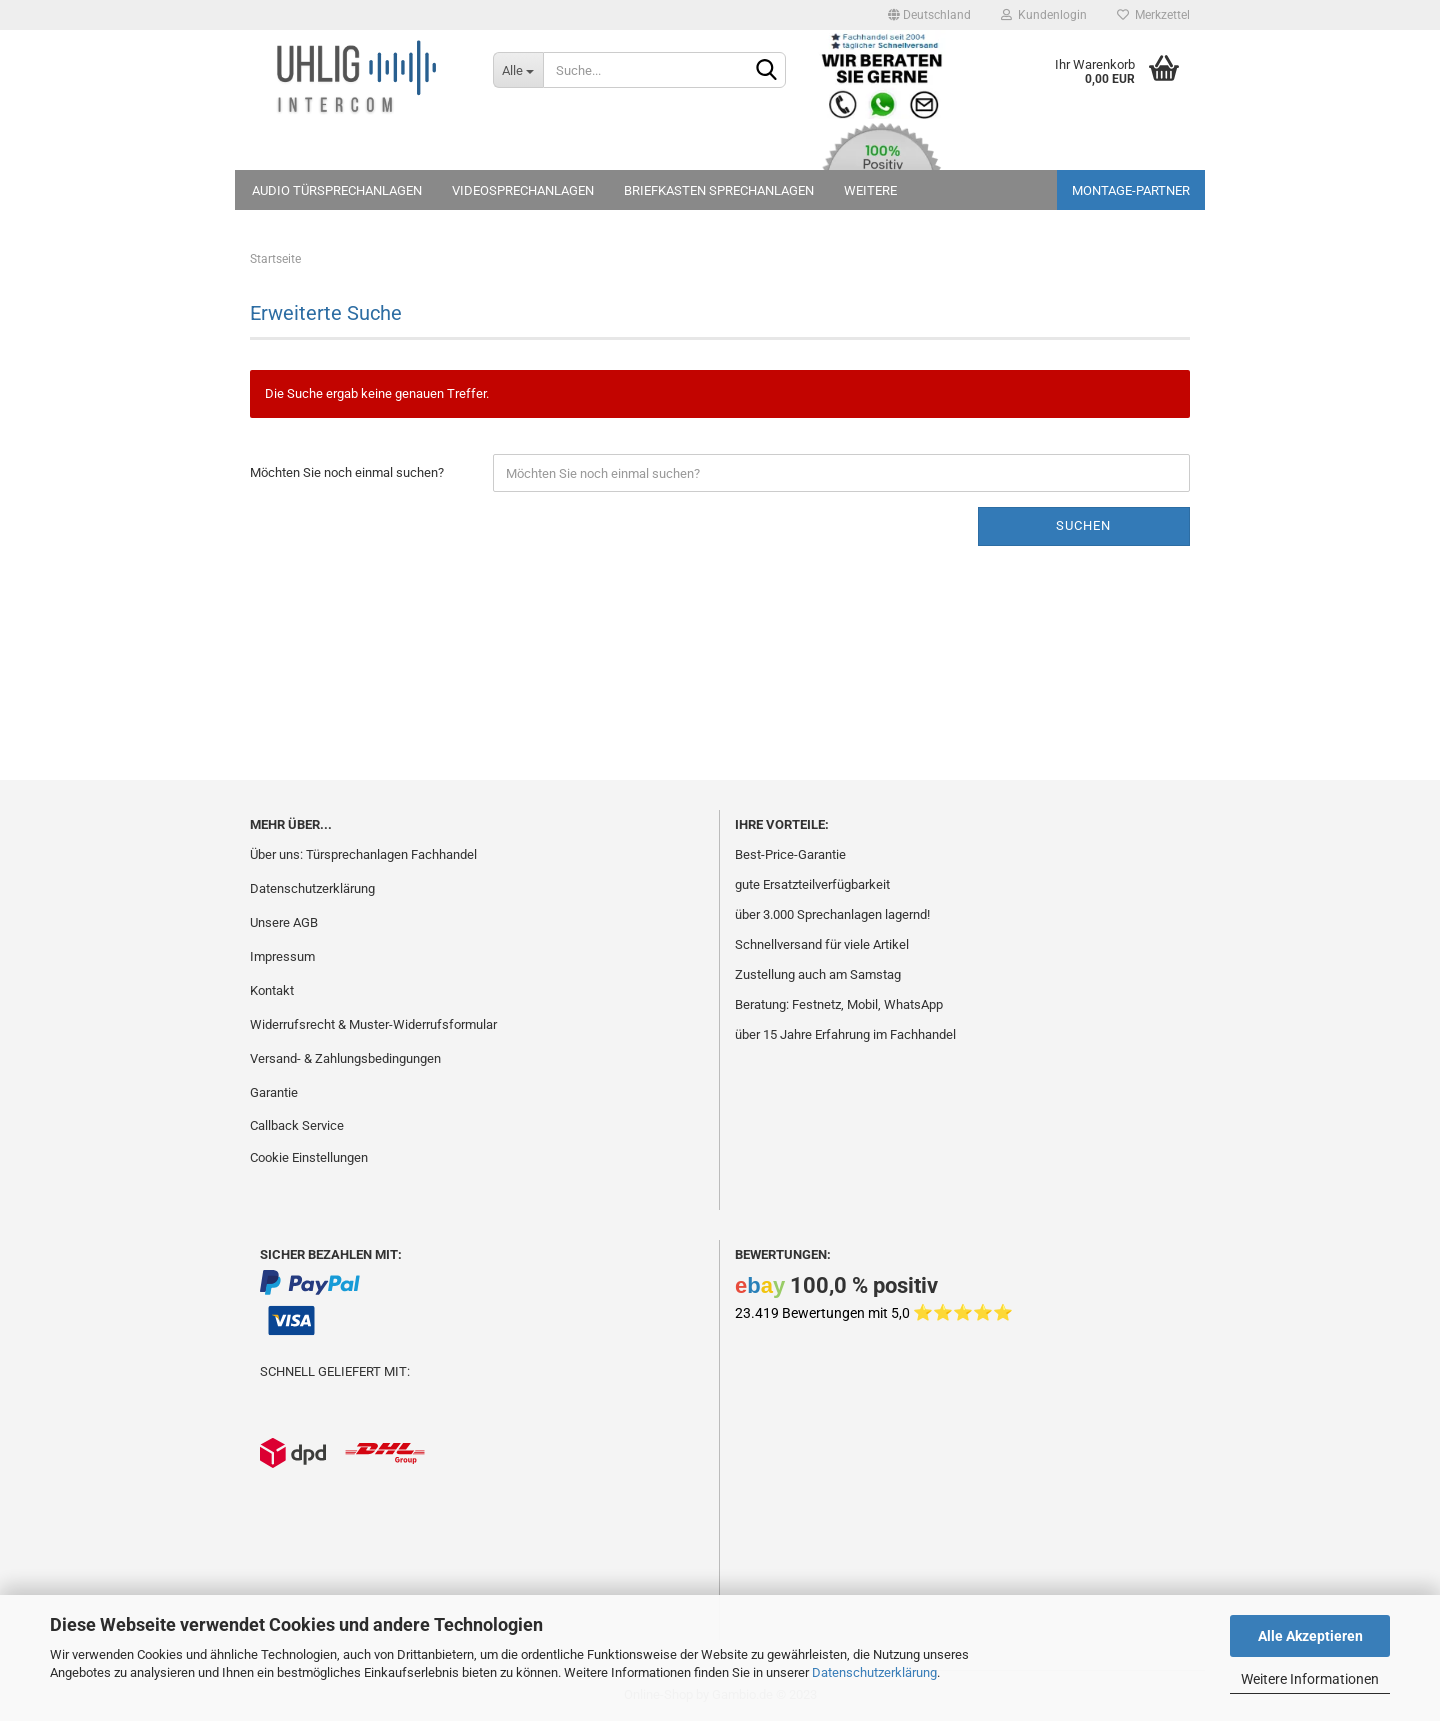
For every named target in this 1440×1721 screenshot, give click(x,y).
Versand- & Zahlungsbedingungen (345, 1058)
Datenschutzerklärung (874, 1672)
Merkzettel (1153, 15)
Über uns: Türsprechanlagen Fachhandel (363, 854)
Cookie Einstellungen (309, 1157)
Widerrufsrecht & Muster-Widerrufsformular (373, 1024)
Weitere (870, 190)
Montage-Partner (1131, 190)
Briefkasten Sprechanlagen (719, 190)
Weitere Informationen (1310, 1679)
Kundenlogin (1044, 15)
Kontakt (272, 990)
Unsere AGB (284, 922)
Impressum (282, 956)
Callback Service (297, 1125)
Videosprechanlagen (523, 190)
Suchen (1083, 525)
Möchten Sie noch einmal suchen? (347, 472)
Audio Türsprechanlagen (337, 190)
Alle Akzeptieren (1310, 1636)
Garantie (274, 1092)
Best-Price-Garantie (790, 854)
